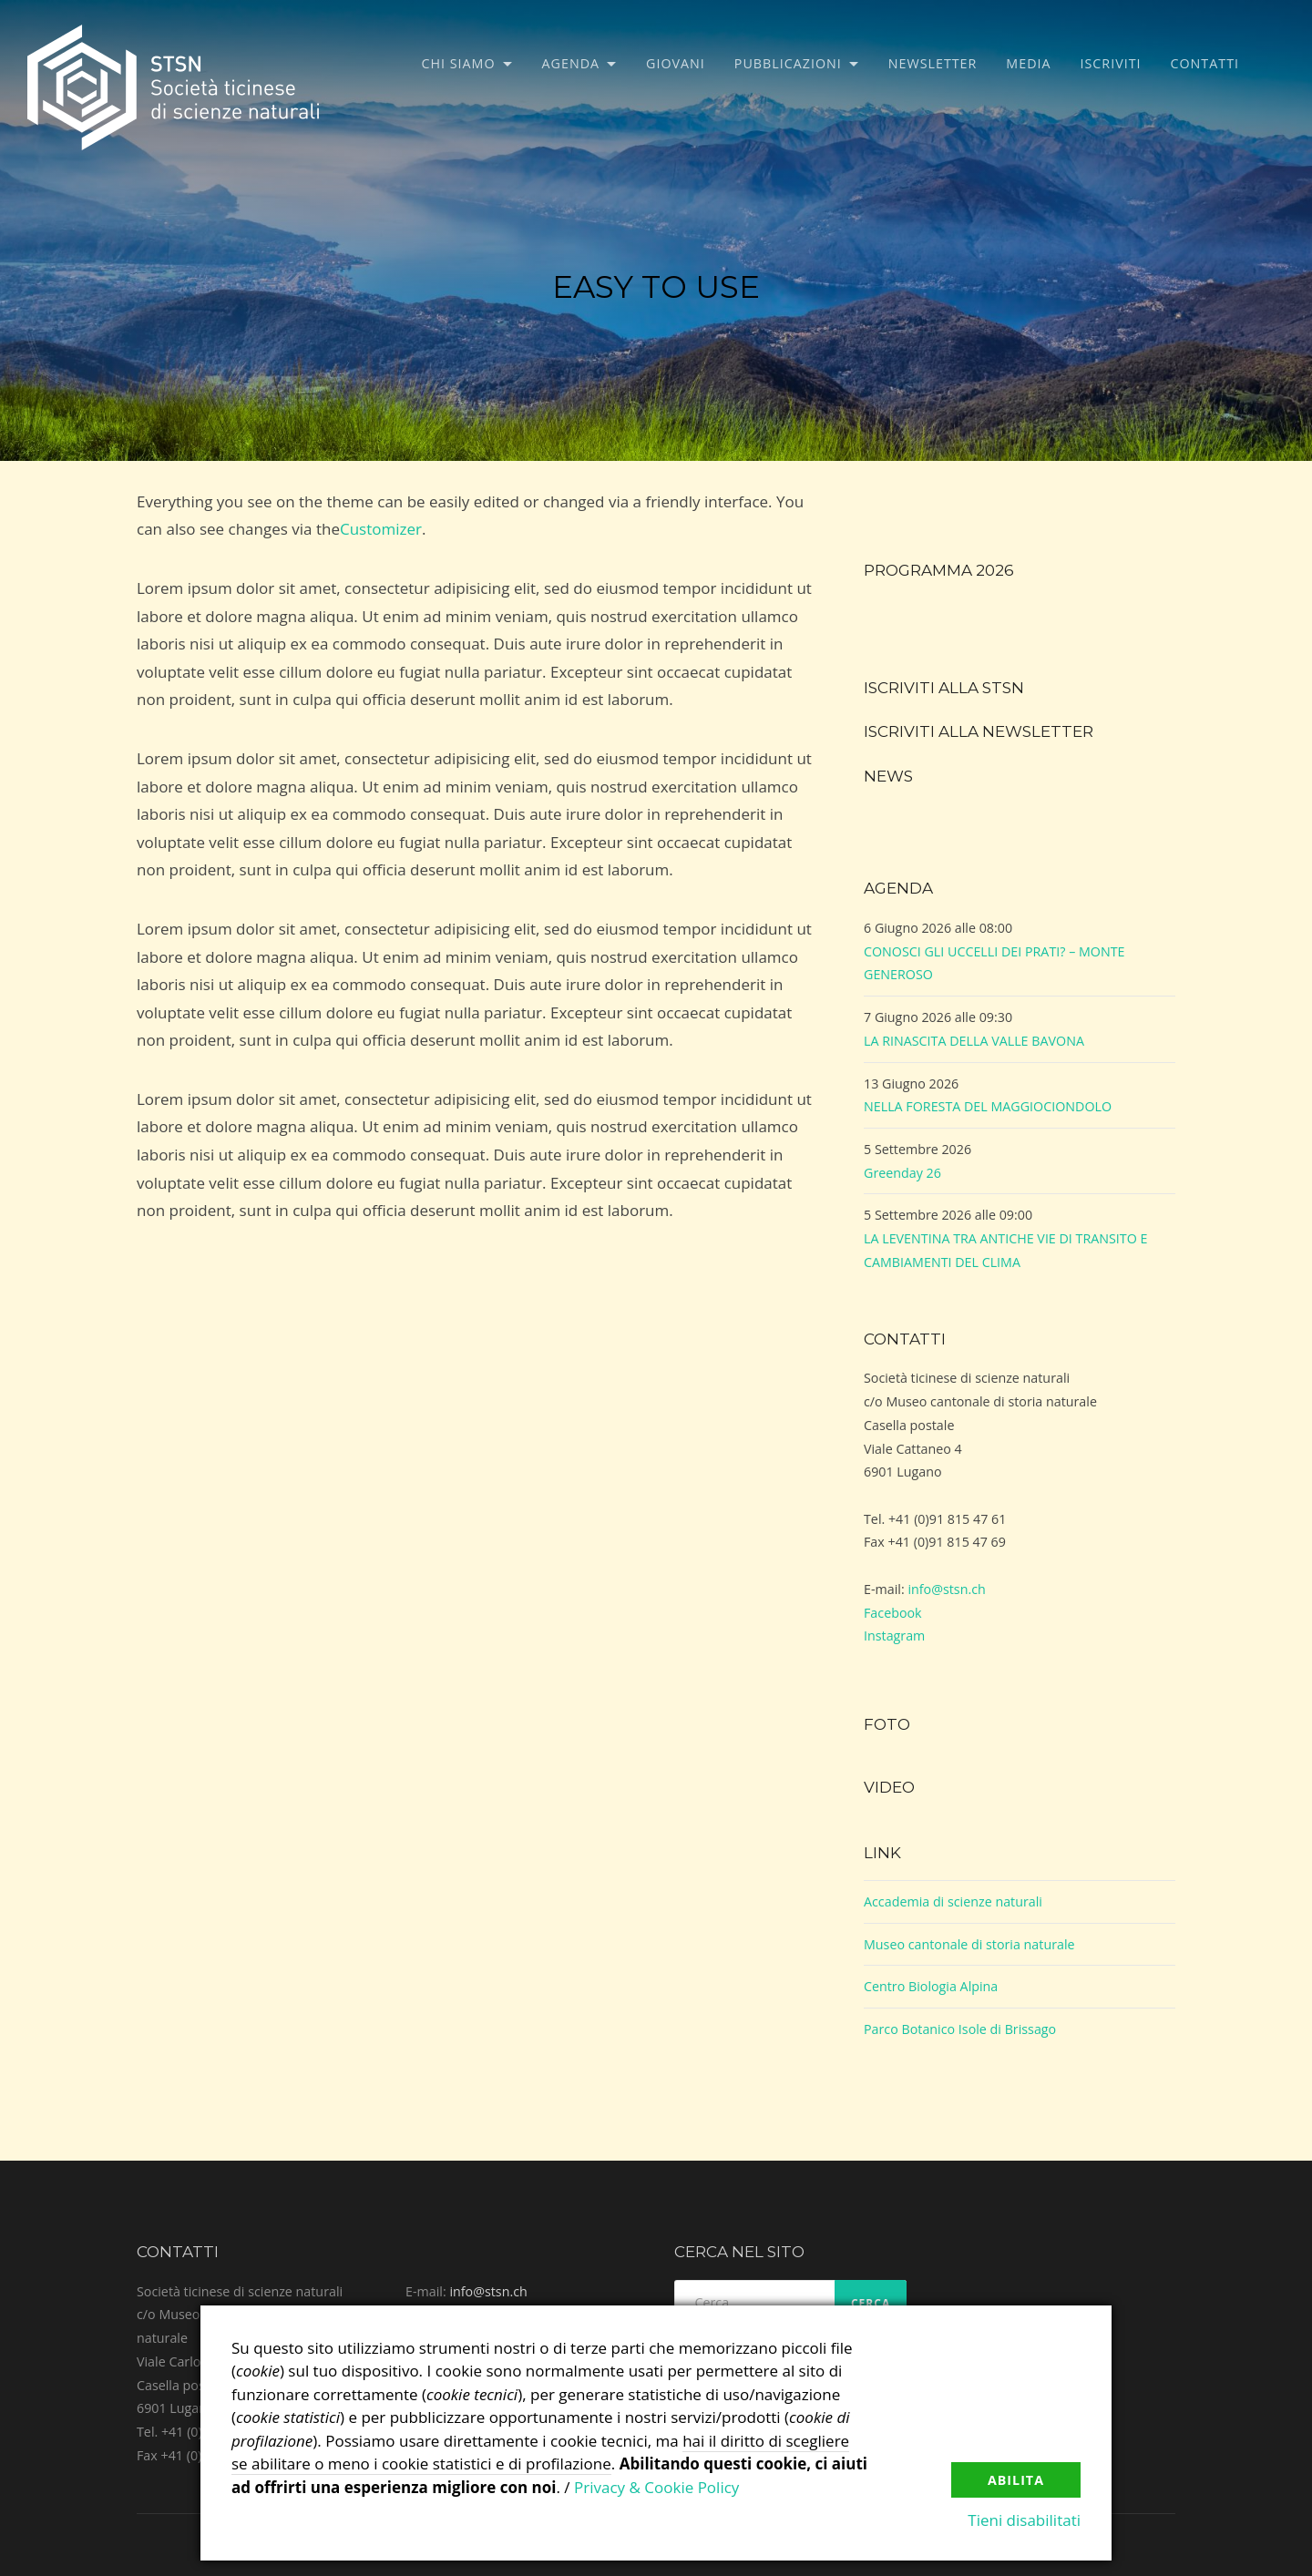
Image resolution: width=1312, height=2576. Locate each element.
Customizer (381, 528)
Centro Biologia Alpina (931, 1986)
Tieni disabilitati (1024, 2520)
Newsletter (933, 63)
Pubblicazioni (788, 63)
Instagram (894, 1635)
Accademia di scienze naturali (953, 1901)
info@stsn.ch (946, 1589)
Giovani (675, 63)
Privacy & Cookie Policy (656, 2487)
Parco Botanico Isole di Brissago (960, 2029)
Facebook (893, 1612)
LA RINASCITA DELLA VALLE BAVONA (974, 1040)
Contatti (1205, 63)
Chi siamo (459, 63)
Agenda (571, 63)
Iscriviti (1111, 63)
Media (1028, 63)
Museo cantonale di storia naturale (969, 1944)
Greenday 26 (902, 1172)
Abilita (1016, 2480)
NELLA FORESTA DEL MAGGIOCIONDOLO (988, 1106)
